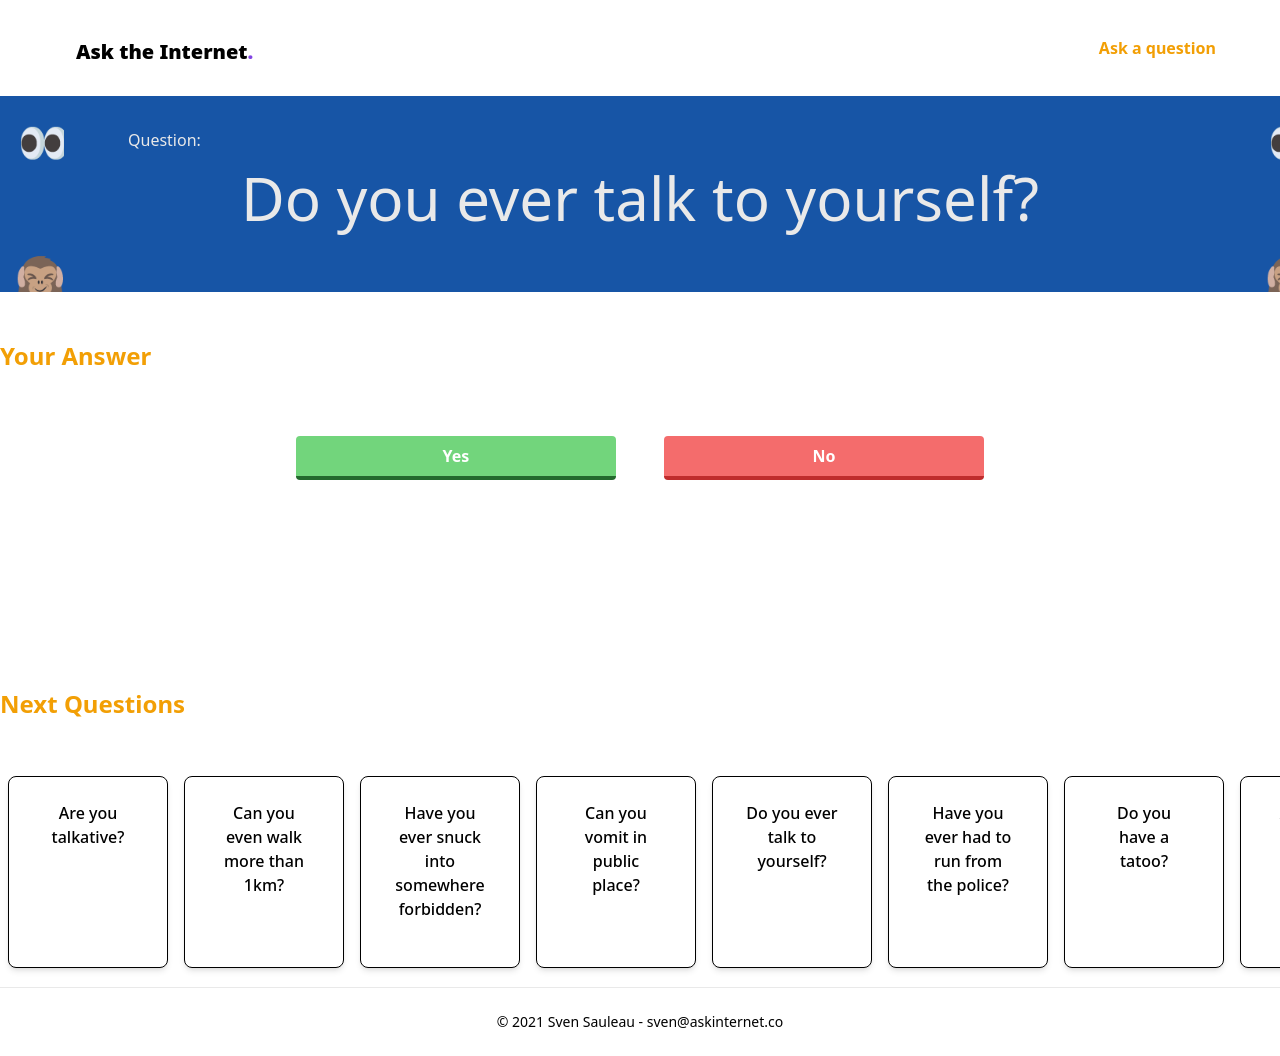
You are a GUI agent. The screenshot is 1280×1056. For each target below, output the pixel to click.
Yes (456, 456)
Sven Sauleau (593, 1021)
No (823, 456)
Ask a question (1157, 48)
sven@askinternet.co (715, 1021)
